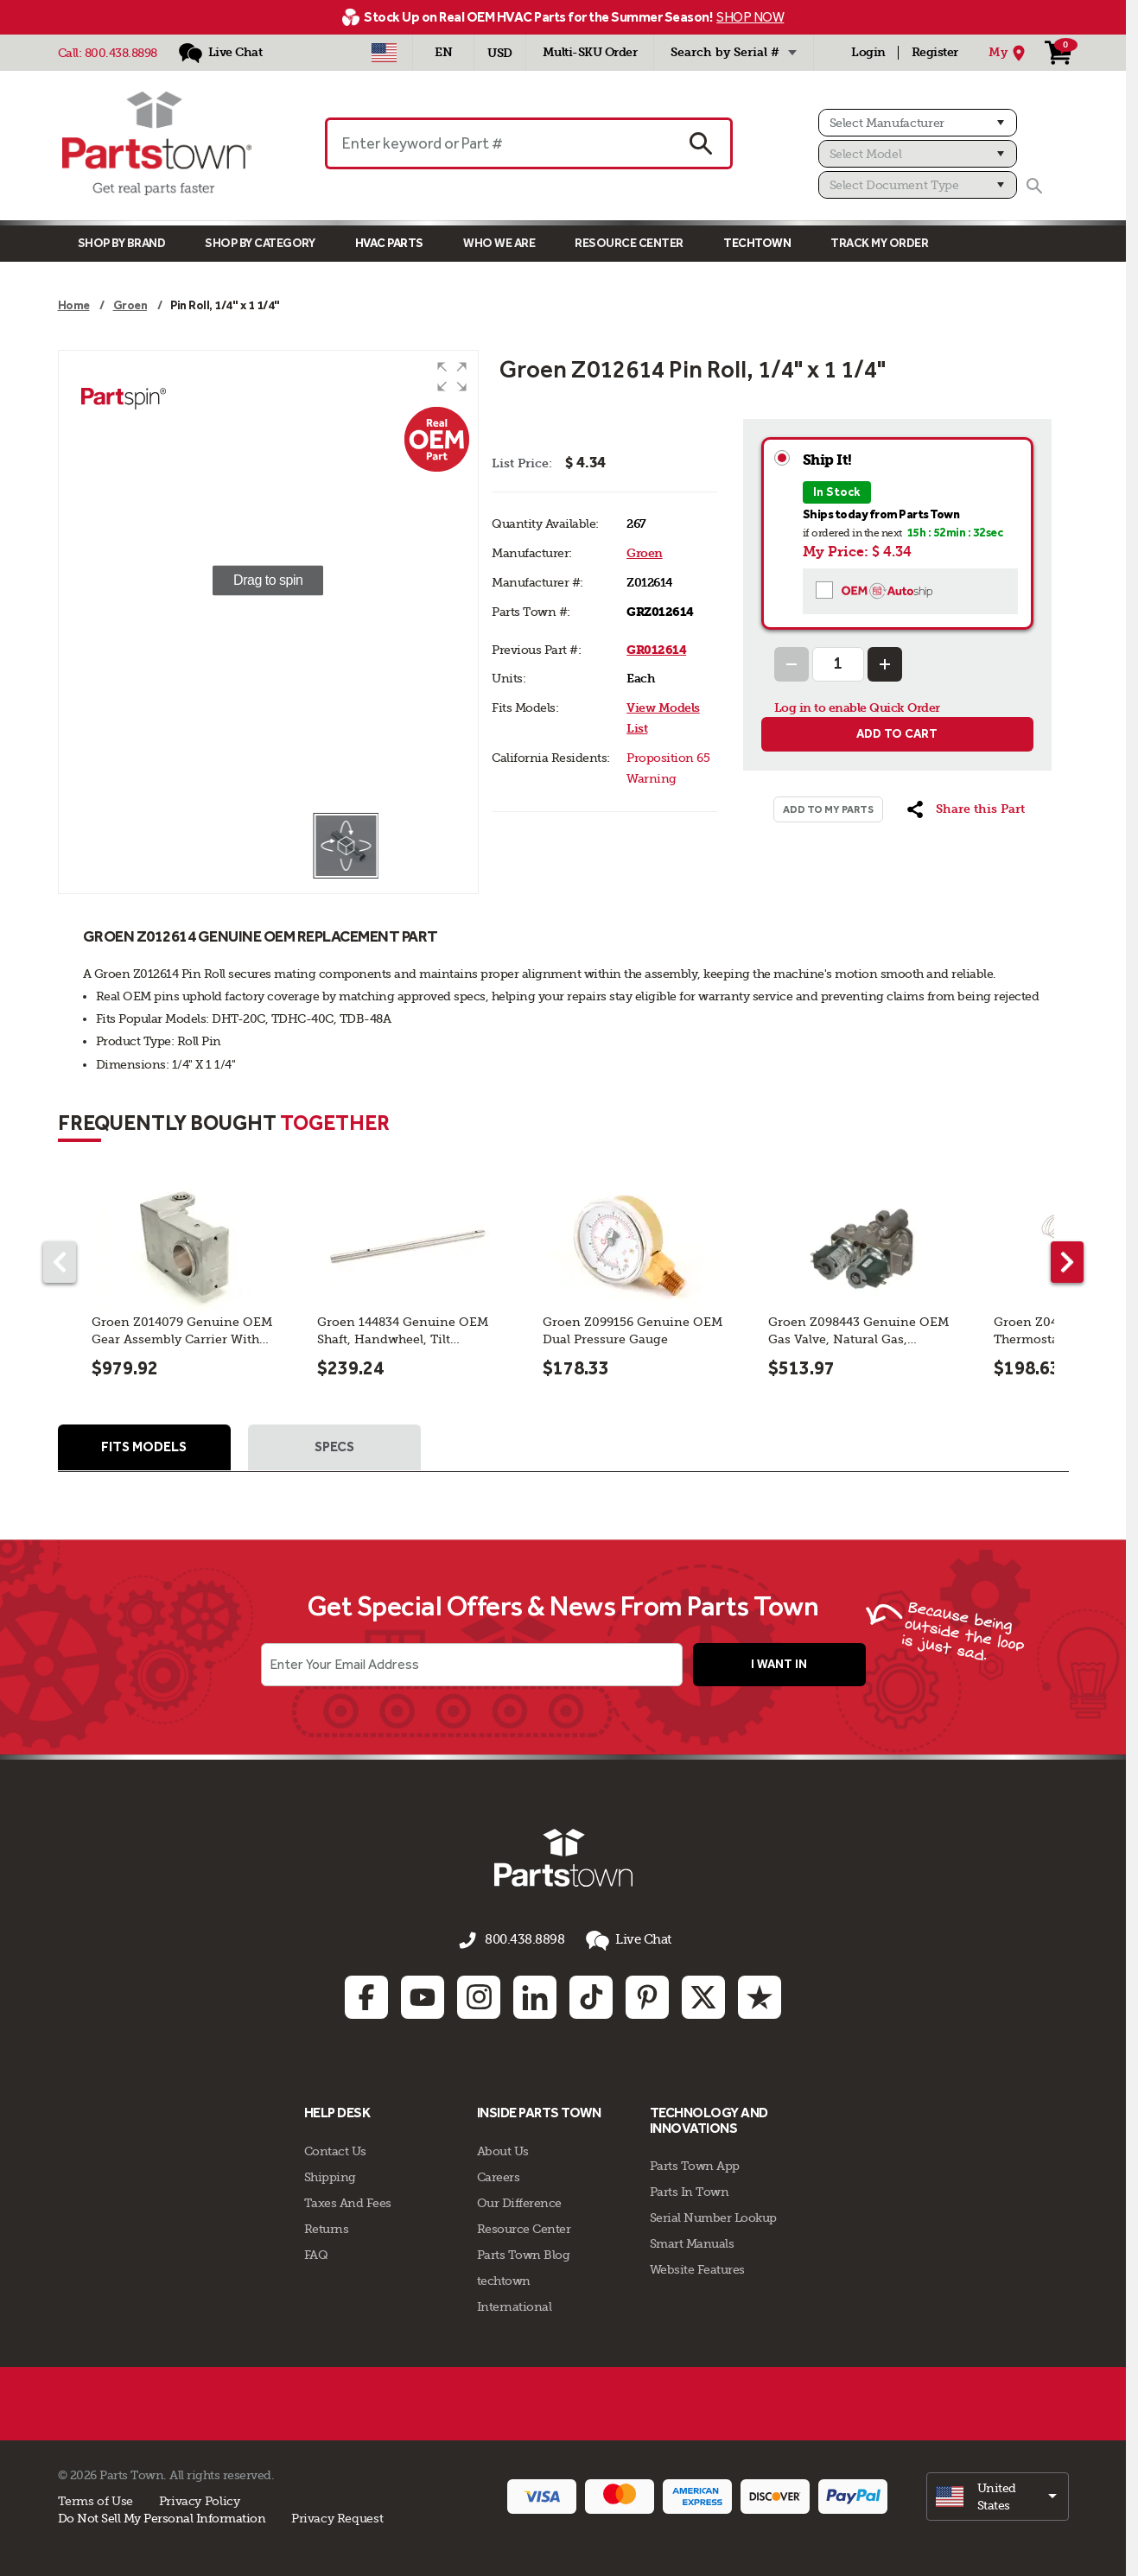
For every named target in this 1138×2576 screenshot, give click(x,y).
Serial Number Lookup (713, 2216)
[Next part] (1067, 1262)
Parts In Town (689, 2190)
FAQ (316, 2252)
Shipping (330, 2174)
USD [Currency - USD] (499, 53)
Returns (326, 2226)
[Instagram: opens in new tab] (478, 1995)
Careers (498, 2174)
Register (935, 52)
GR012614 (656, 650)
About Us (503, 2148)
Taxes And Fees (347, 2200)
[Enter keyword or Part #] (498, 143)
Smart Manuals (692, 2242)
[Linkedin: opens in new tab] (534, 1995)
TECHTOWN (757, 243)
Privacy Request (337, 2515)
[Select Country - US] (384, 53)
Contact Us (335, 2148)
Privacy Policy (199, 2498)
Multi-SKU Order (590, 52)
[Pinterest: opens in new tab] (647, 1995)
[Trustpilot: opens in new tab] (759, 1995)
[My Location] (1009, 53)
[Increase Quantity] (885, 664)
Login (868, 52)
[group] (269, 581)
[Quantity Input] (838, 664)
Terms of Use (95, 2498)
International (514, 2304)
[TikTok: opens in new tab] (591, 1995)
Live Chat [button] (623, 1942)
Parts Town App (695, 2164)
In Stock (837, 492)
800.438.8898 (121, 53)
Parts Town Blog (523, 2252)
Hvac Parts (389, 243)
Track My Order (879, 243)
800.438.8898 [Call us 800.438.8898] (524, 1942)
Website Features (697, 2268)
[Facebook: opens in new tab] (366, 1995)
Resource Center (629, 243)
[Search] (1034, 186)
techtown (504, 2278)
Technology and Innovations (709, 2119)
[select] (997, 2494)
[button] (452, 377)
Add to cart (897, 733)
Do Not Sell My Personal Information (162, 2515)
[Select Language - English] (443, 53)
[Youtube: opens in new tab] (422, 1995)
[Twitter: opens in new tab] (703, 1995)
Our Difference (519, 2200)
